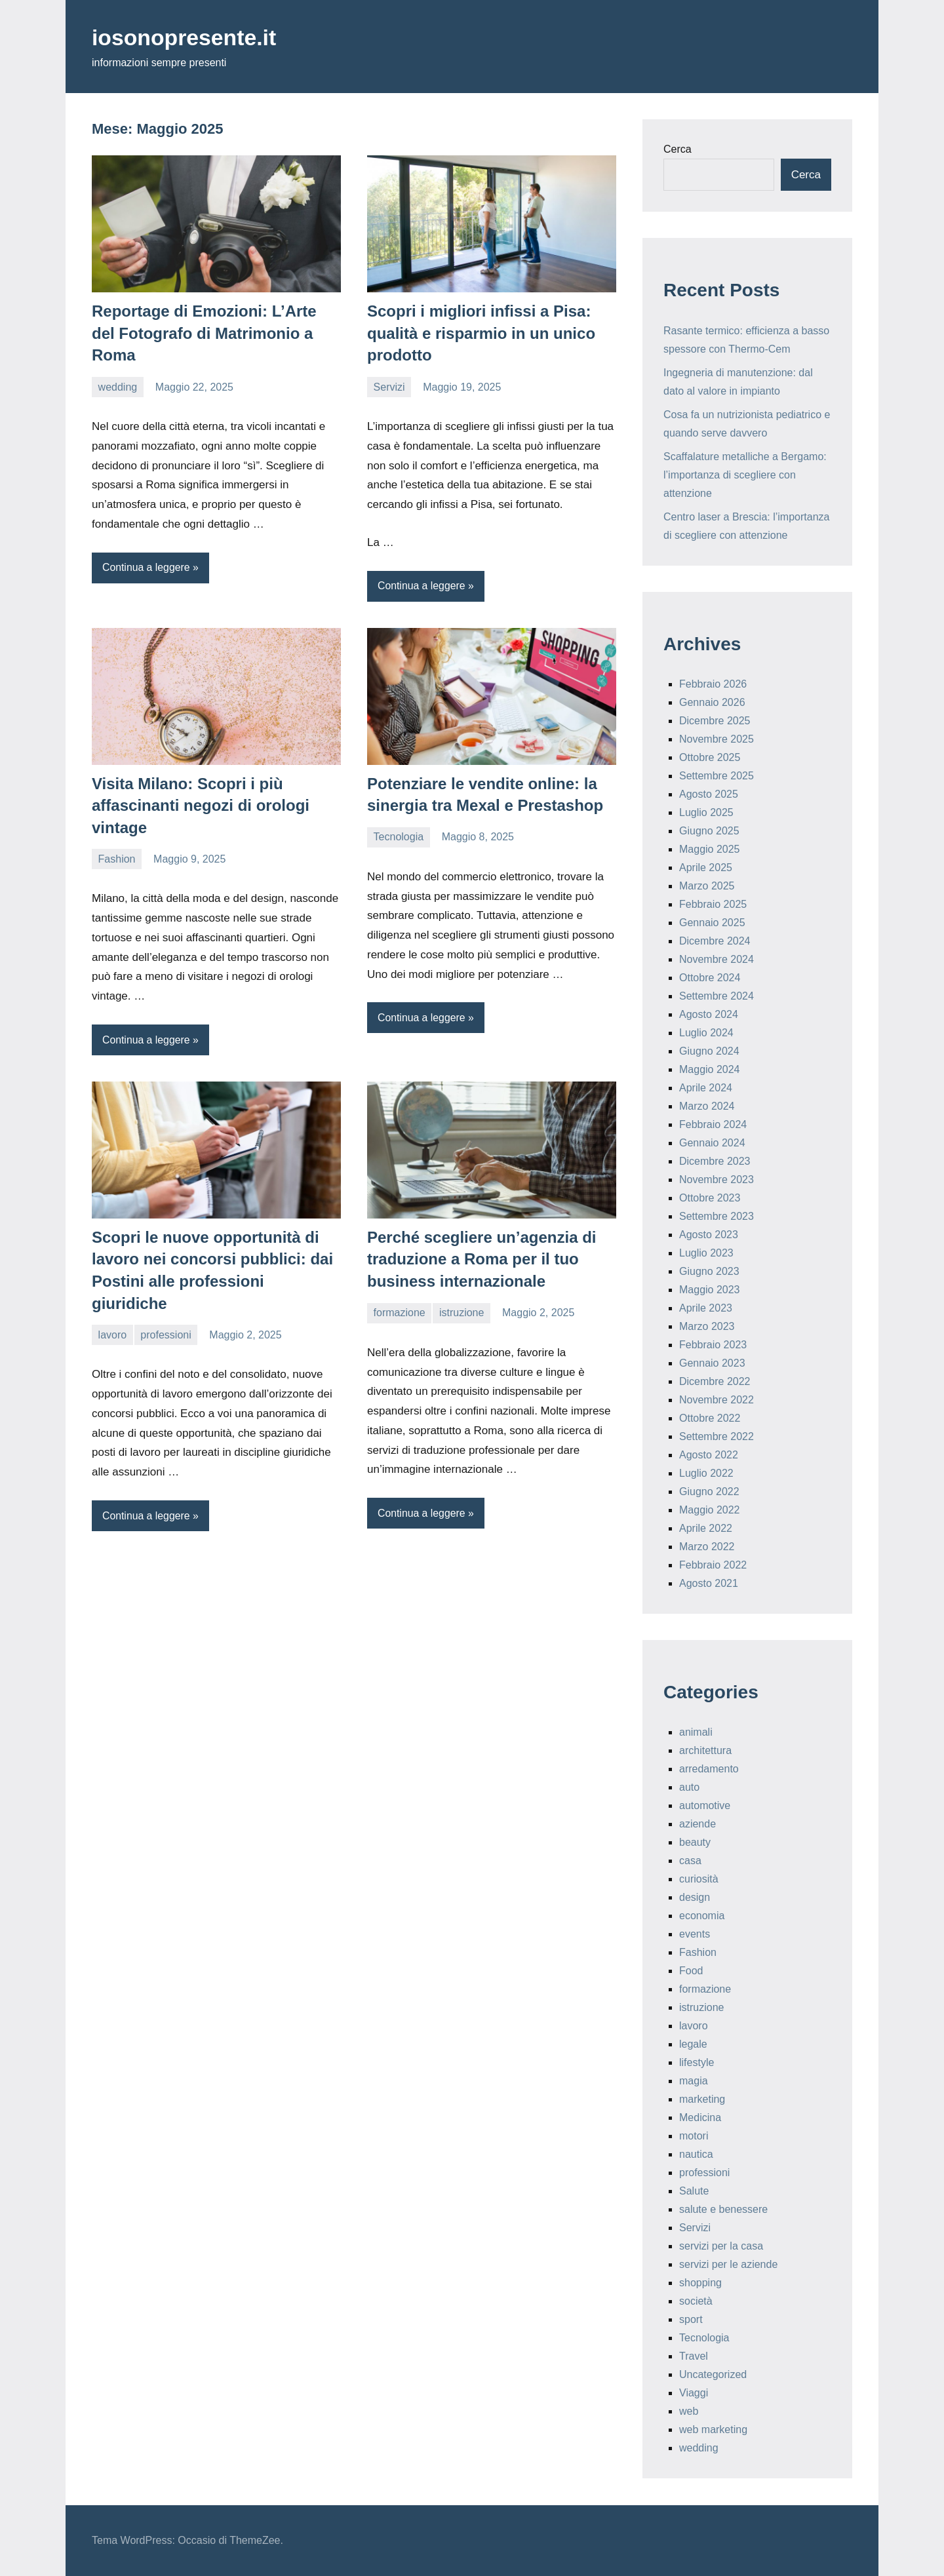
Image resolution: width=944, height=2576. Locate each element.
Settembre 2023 (716, 1216)
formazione (399, 1313)
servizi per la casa (721, 2246)
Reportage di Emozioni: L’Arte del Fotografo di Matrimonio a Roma (204, 333)
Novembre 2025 (716, 739)
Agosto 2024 (708, 1014)
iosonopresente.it (190, 37)
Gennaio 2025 (712, 922)
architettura (705, 1750)
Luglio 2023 (706, 1253)
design (694, 1897)
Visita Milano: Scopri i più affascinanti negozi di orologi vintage (200, 805)
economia (701, 1915)
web (688, 2411)
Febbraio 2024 (713, 1124)
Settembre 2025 (716, 775)
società (696, 2301)
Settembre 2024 (716, 996)
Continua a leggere (146, 567)
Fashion (117, 859)
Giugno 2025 (709, 830)
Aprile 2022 (705, 1528)
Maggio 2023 (709, 1289)
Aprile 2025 (705, 867)
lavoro (112, 1334)
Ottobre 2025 (709, 757)
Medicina (700, 2117)
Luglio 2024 (706, 1032)
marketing (702, 2099)
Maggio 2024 (709, 1069)
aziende (697, 1823)
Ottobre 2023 (709, 1197)
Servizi (389, 387)
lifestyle (696, 2062)
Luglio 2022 (706, 1473)
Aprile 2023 (705, 1308)
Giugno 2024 (709, 1051)
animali (696, 1732)
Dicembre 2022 (715, 1381)
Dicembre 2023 (715, 1161)
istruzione (461, 1313)
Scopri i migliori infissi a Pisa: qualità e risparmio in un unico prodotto (481, 333)
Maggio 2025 (709, 849)
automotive (704, 1805)
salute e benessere (723, 2209)
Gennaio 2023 (712, 1363)
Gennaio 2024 (712, 1142)
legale (693, 2044)
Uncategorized (713, 2374)
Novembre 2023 (716, 1179)
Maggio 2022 (709, 1509)
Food (691, 1970)
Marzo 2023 (707, 1326)
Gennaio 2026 (712, 702)
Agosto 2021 (708, 1583)
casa (690, 1860)
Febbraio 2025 (713, 904)
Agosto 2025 (708, 794)
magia (693, 2080)
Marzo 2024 (707, 1106)
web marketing (713, 2429)
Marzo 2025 (707, 885)
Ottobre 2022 (709, 1418)
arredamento (709, 1768)
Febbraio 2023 (713, 1344)
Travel (693, 2356)
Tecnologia (399, 837)
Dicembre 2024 (715, 940)
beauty (695, 1842)
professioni (165, 1334)
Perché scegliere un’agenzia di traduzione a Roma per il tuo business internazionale (481, 1260)
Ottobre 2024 (709, 977)
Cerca (677, 149)
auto (689, 1787)
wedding (118, 387)
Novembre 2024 (716, 959)
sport (691, 2319)
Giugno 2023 (709, 1271)
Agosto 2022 (708, 1454)
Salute (694, 2190)
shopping (700, 2282)
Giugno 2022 (709, 1491)
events (694, 1934)
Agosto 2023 (708, 1234)
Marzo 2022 (707, 1546)
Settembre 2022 (716, 1436)
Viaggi (693, 2392)
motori (693, 2135)
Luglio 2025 (706, 812)
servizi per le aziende (728, 2264)
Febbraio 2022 (713, 1565)
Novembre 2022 (716, 1399)
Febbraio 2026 (713, 684)
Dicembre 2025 (715, 720)
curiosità (698, 1878)
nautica (696, 2154)
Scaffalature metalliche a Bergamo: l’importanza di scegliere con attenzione (745, 475)
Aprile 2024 (705, 1087)
